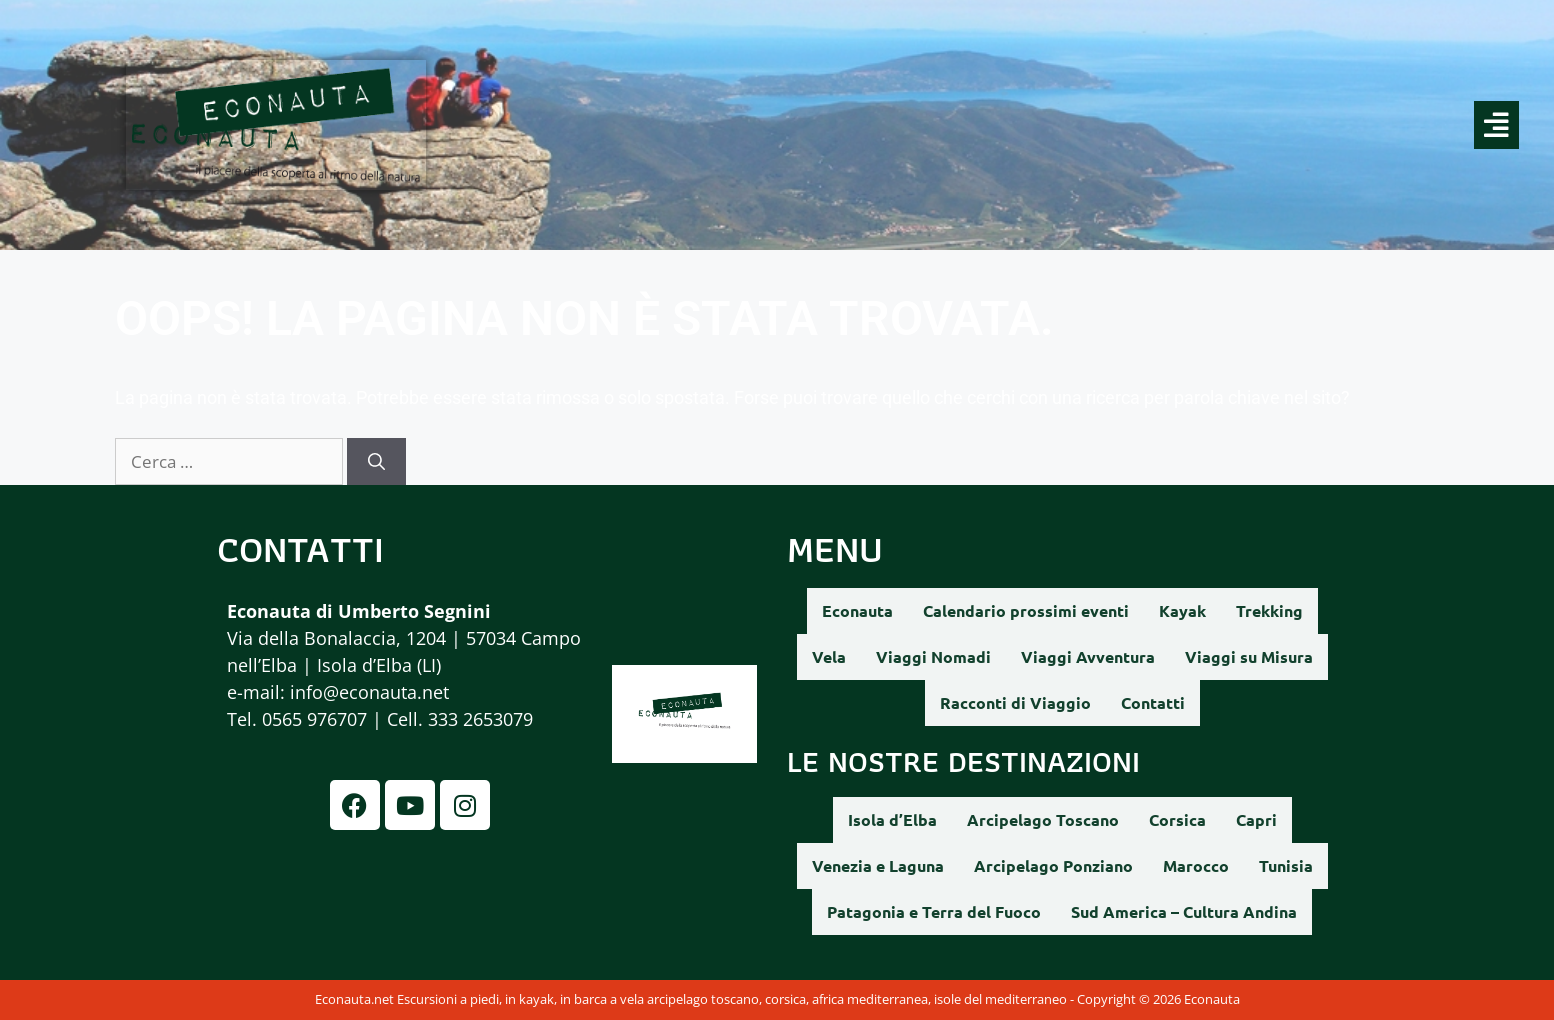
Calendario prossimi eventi (1026, 610)
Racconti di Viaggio (1015, 702)
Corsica (1177, 819)
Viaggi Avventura (1088, 656)
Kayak (1182, 610)
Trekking (1269, 610)
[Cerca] (376, 462)
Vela (829, 656)
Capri (1256, 819)
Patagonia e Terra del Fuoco (934, 911)
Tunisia (1286, 865)
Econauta (857, 610)
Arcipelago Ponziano (1053, 865)
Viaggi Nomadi (933, 656)
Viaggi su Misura (1249, 656)
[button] (1027, 125)
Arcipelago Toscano (1043, 819)
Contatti (1153, 702)
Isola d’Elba (892, 819)
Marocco (1196, 865)
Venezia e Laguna (878, 865)
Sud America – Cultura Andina (1184, 911)
